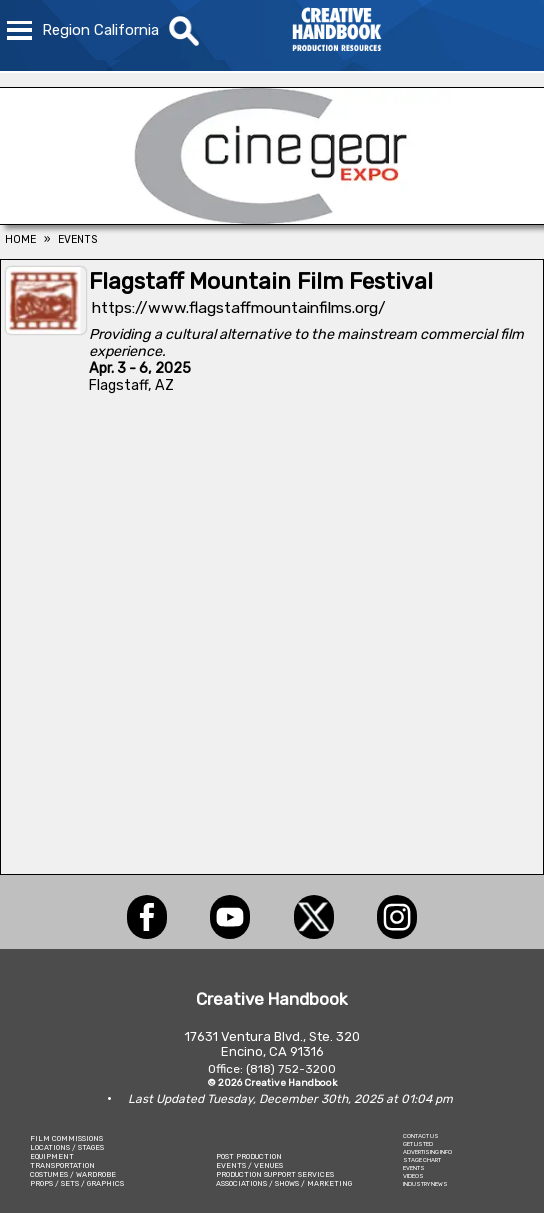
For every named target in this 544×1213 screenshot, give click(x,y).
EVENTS (414, 1168)
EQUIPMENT (52, 1156)
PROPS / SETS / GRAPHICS (77, 1183)
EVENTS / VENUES (249, 1165)
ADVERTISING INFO (427, 1152)
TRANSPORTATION (62, 1165)
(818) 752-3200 (291, 1069)
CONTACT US (421, 1136)
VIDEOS (413, 1176)
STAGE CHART (422, 1160)
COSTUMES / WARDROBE (73, 1174)
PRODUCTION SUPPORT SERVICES (275, 1174)
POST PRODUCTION (249, 1156)
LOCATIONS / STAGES (67, 1147)
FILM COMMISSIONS (66, 1138)
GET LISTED (418, 1144)
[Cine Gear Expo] (272, 219)
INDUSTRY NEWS (425, 1184)
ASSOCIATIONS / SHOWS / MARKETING (284, 1183)
